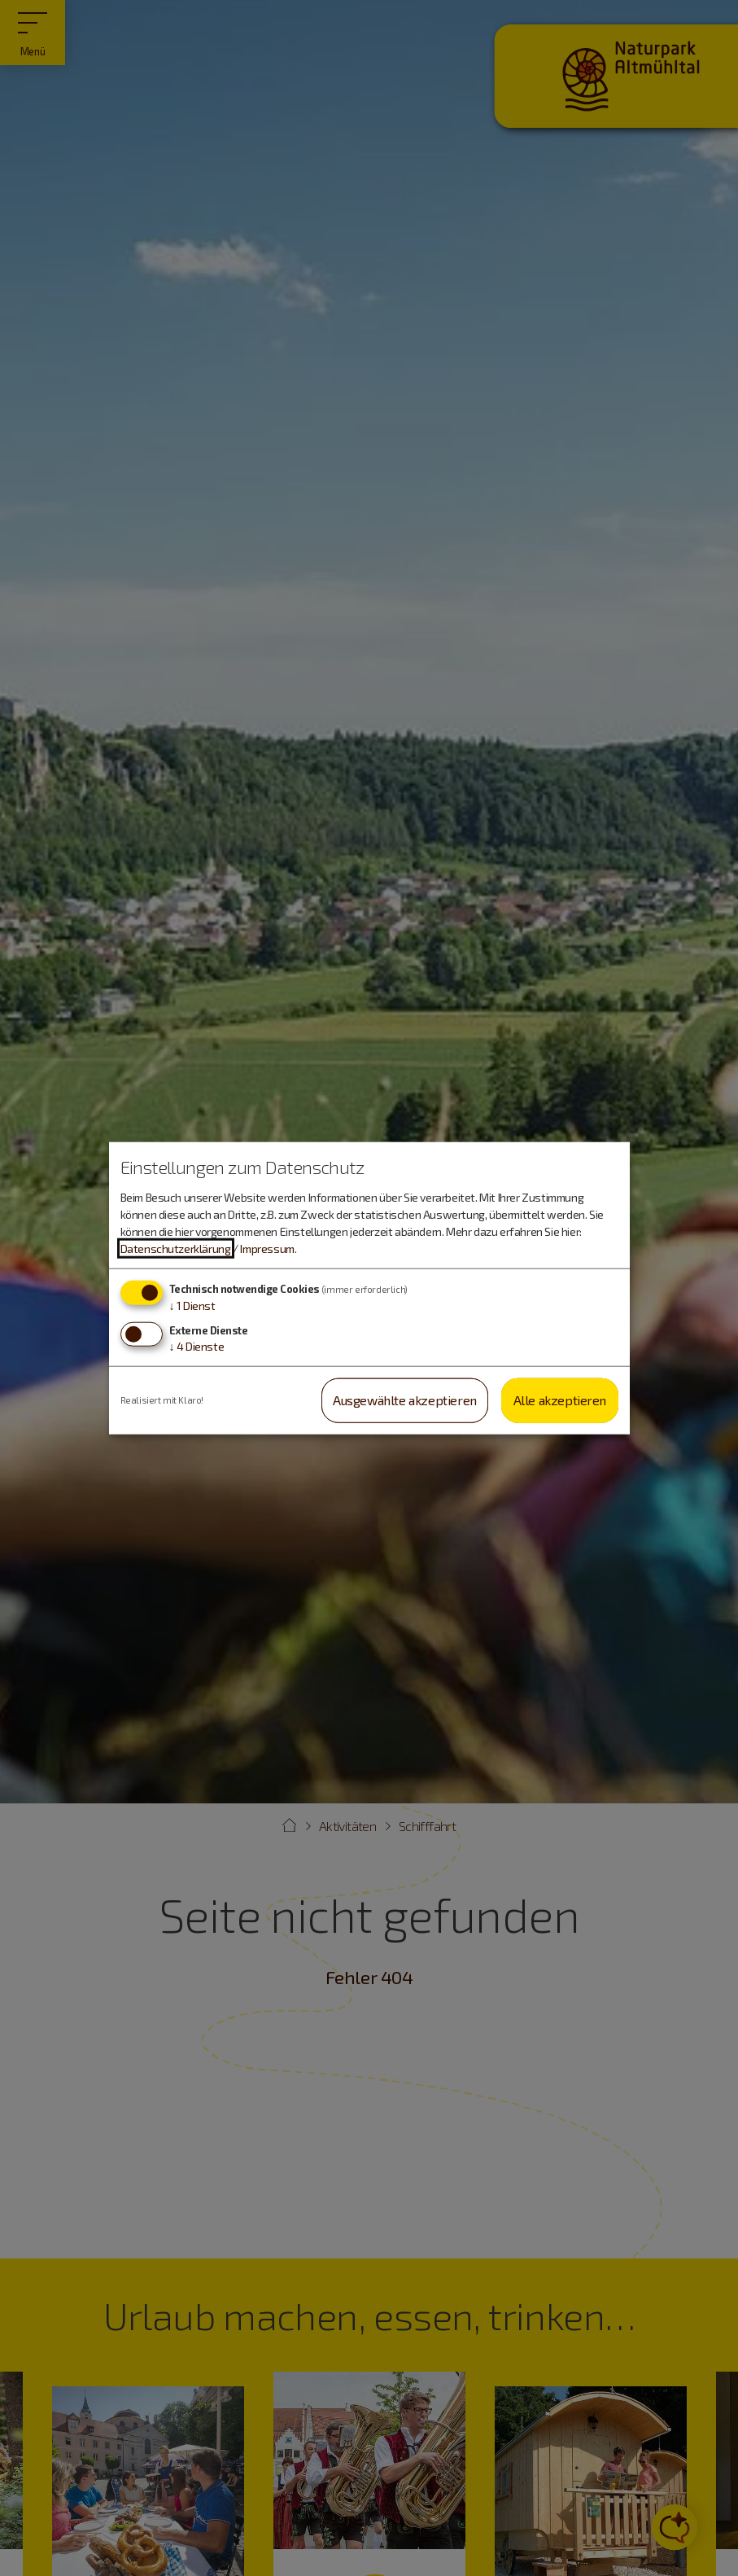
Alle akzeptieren (560, 1400)
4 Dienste (197, 1346)
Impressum (267, 1248)
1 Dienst (192, 1305)
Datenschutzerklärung (175, 1248)
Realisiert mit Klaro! (162, 1400)
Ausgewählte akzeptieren (405, 1400)
